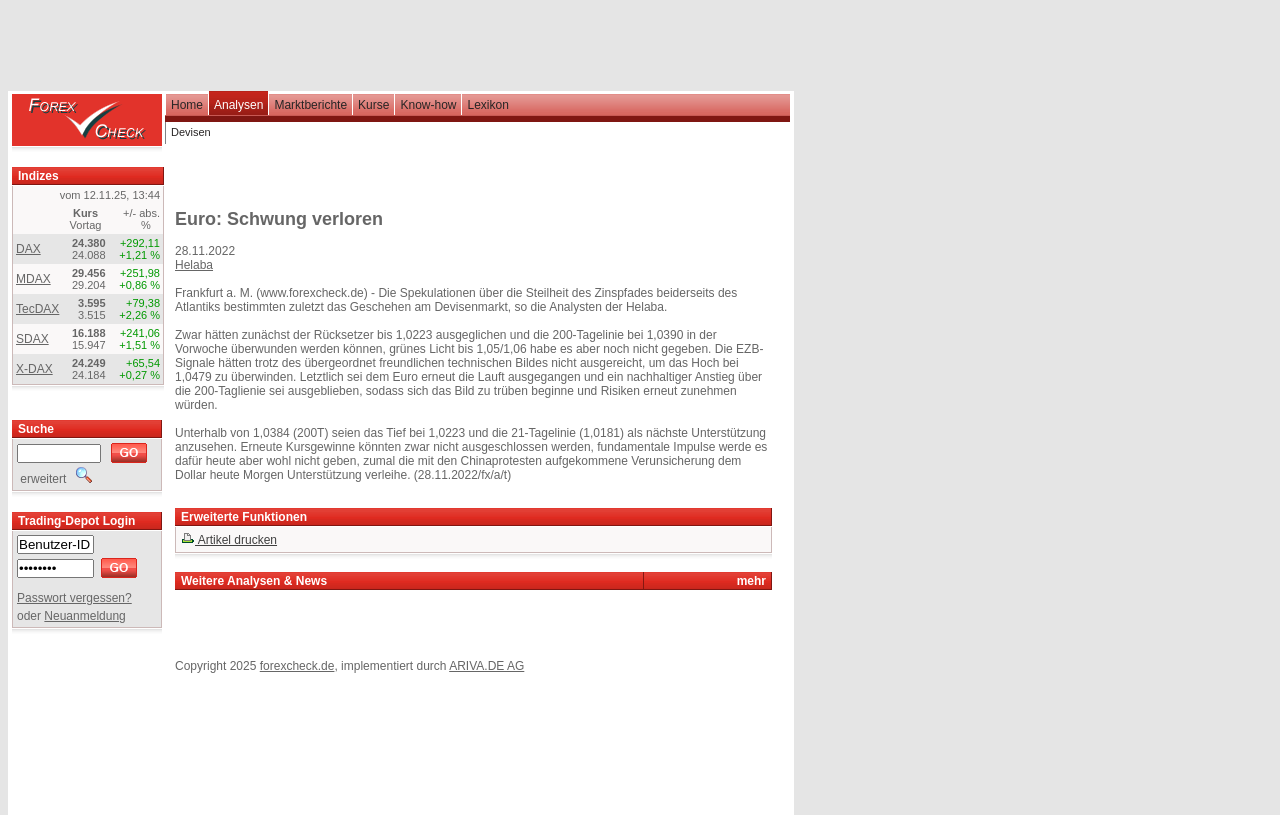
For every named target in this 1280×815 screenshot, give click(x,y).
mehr (751, 581)
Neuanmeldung (84, 616)
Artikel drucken (229, 540)
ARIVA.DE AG (486, 666)
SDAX (32, 339)
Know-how (428, 105)
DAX (28, 249)
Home (187, 105)
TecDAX (37, 309)
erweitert (54, 479)
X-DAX (34, 369)
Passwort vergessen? (74, 598)
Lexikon (487, 105)
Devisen (191, 132)
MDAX (33, 279)
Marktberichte (310, 105)
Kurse (373, 105)
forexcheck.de (297, 666)
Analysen (238, 105)
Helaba (194, 265)
